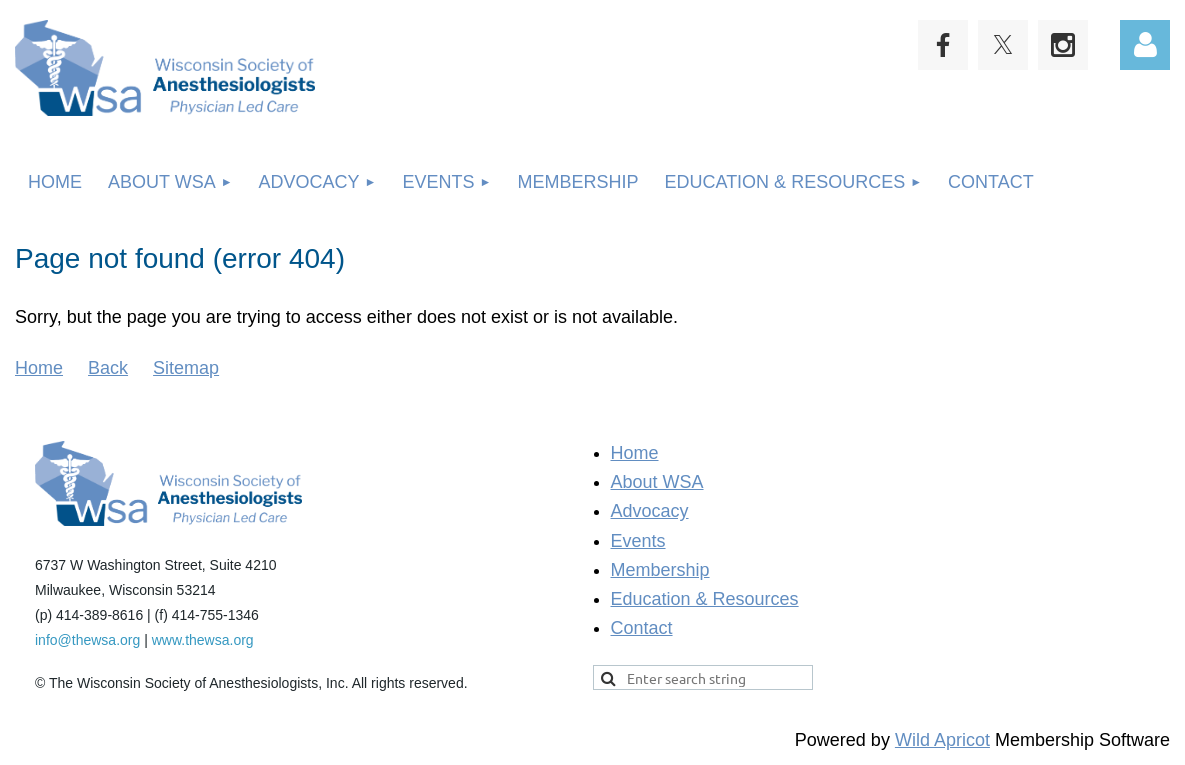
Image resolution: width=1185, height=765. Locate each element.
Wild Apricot (942, 740)
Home (39, 368)
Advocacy (650, 511)
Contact (642, 628)
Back (108, 368)
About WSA (657, 482)
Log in (1145, 45)
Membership (660, 570)
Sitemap (186, 368)
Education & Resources (705, 599)
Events (638, 541)
